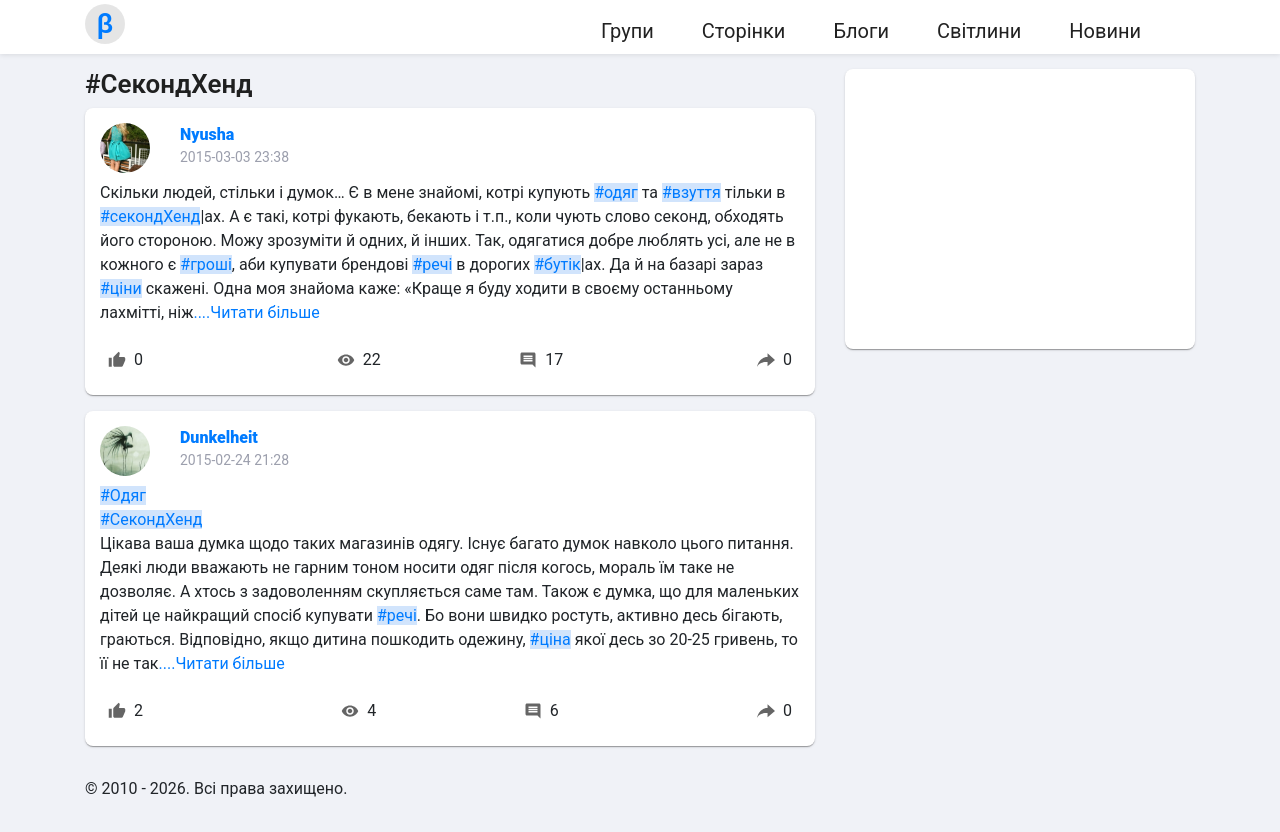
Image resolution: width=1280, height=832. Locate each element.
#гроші (206, 264)
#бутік (557, 264)
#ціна (550, 639)
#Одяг (123, 495)
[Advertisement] (1020, 209)
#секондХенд (150, 216)
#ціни (121, 288)
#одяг (616, 192)
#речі (432, 264)
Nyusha (207, 134)
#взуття (691, 192)
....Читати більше (256, 312)
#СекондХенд (151, 519)
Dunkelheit (219, 437)
